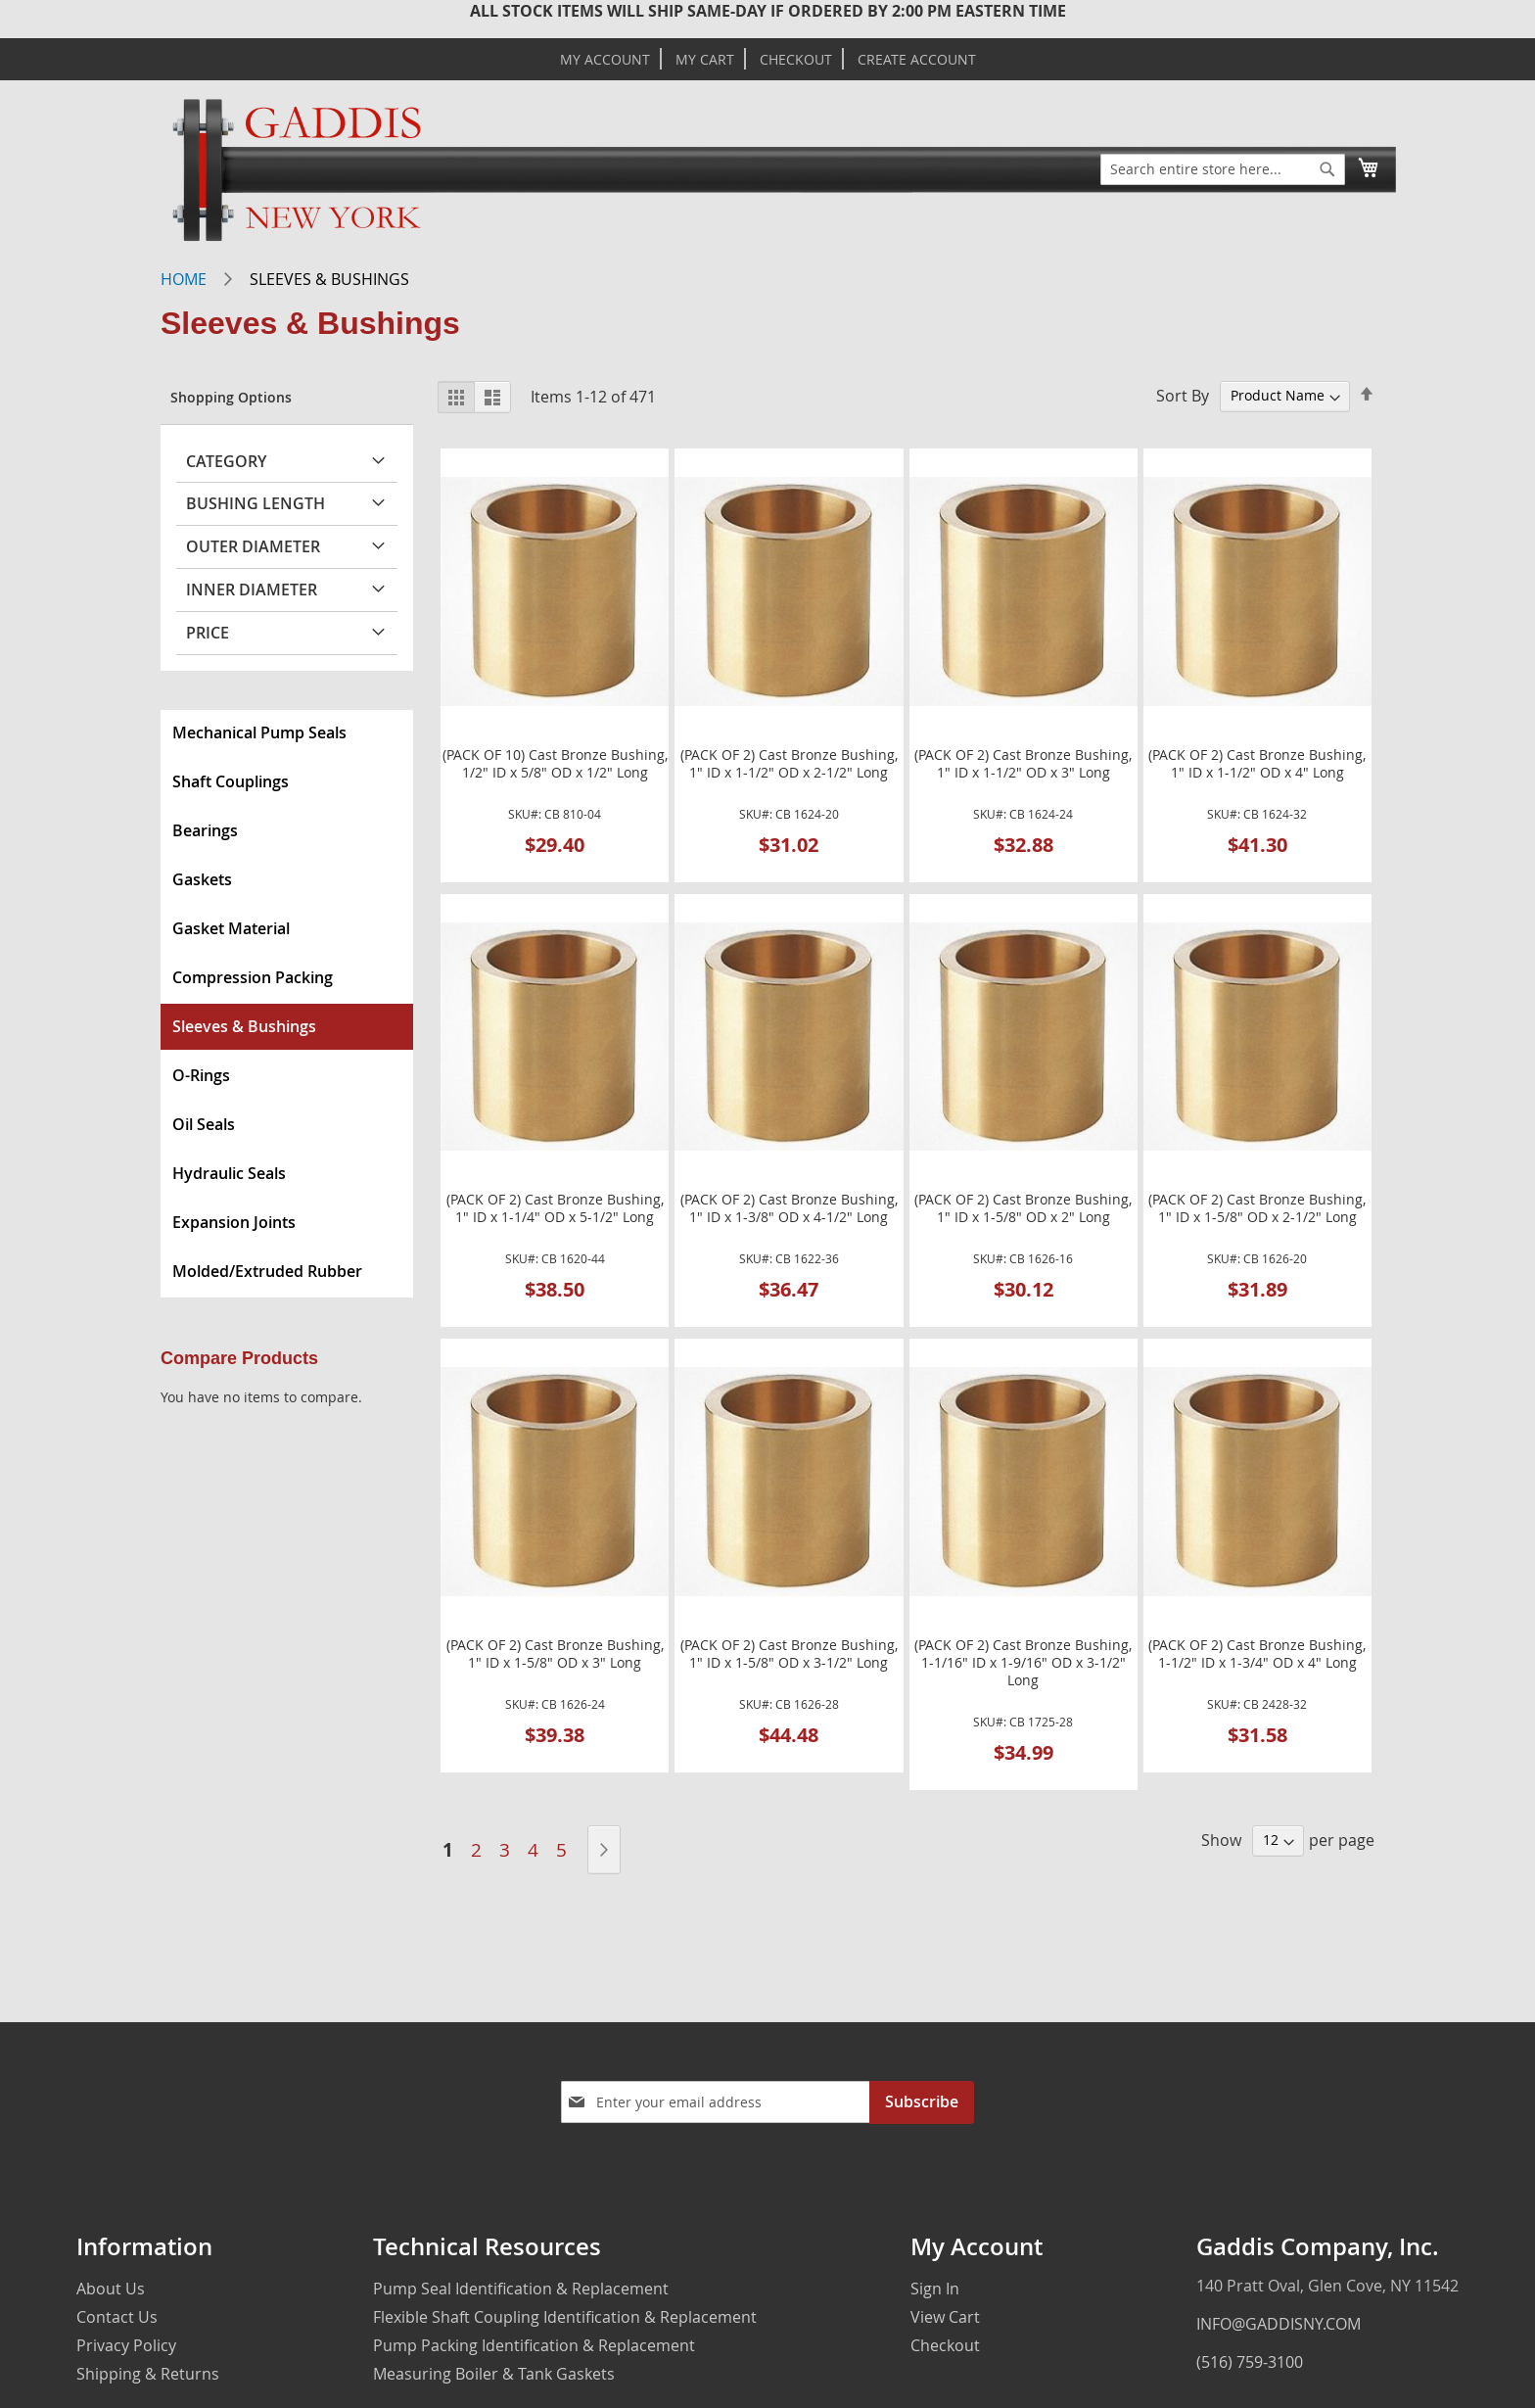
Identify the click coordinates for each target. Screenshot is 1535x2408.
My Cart (704, 60)
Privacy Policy (126, 2345)
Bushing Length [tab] (255, 503)
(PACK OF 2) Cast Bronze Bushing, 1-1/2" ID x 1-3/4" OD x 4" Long (1257, 1654)
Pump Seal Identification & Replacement (521, 2288)
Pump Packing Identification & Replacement (534, 2345)
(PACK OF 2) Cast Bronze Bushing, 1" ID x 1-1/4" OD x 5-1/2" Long (555, 1208)
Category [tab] (226, 461)
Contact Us (117, 2317)
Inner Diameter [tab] (251, 589)
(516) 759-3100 (1249, 2362)
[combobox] (1222, 169)
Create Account (917, 60)
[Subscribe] (921, 2102)
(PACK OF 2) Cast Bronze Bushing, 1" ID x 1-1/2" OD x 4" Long (1257, 763)
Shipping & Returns (147, 2373)
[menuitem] (287, 733)
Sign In (934, 2288)
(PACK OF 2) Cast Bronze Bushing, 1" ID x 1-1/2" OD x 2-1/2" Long (789, 763)
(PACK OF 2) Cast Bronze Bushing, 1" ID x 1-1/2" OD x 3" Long (1023, 763)
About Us (110, 2288)
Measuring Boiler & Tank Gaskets (494, 2373)
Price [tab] (207, 632)
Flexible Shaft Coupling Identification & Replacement (565, 2317)
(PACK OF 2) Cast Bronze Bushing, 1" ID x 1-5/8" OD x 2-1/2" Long (1257, 1208)
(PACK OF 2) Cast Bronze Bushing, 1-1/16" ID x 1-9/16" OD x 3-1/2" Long (1023, 1662)
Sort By (1182, 394)
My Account (605, 60)
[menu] (287, 1004)
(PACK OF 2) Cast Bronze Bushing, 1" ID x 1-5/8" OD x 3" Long (555, 1654)
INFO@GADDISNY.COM (1278, 2324)
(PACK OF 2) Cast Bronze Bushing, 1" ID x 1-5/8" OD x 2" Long (1023, 1208)
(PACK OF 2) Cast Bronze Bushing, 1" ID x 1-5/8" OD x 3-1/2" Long (789, 1654)
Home (184, 279)
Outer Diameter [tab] (253, 546)
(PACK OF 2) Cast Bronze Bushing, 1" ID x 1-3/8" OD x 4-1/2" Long (789, 1208)
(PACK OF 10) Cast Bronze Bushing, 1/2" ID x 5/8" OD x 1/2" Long (555, 763)
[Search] (1327, 169)
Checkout (796, 60)
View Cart (945, 2317)
